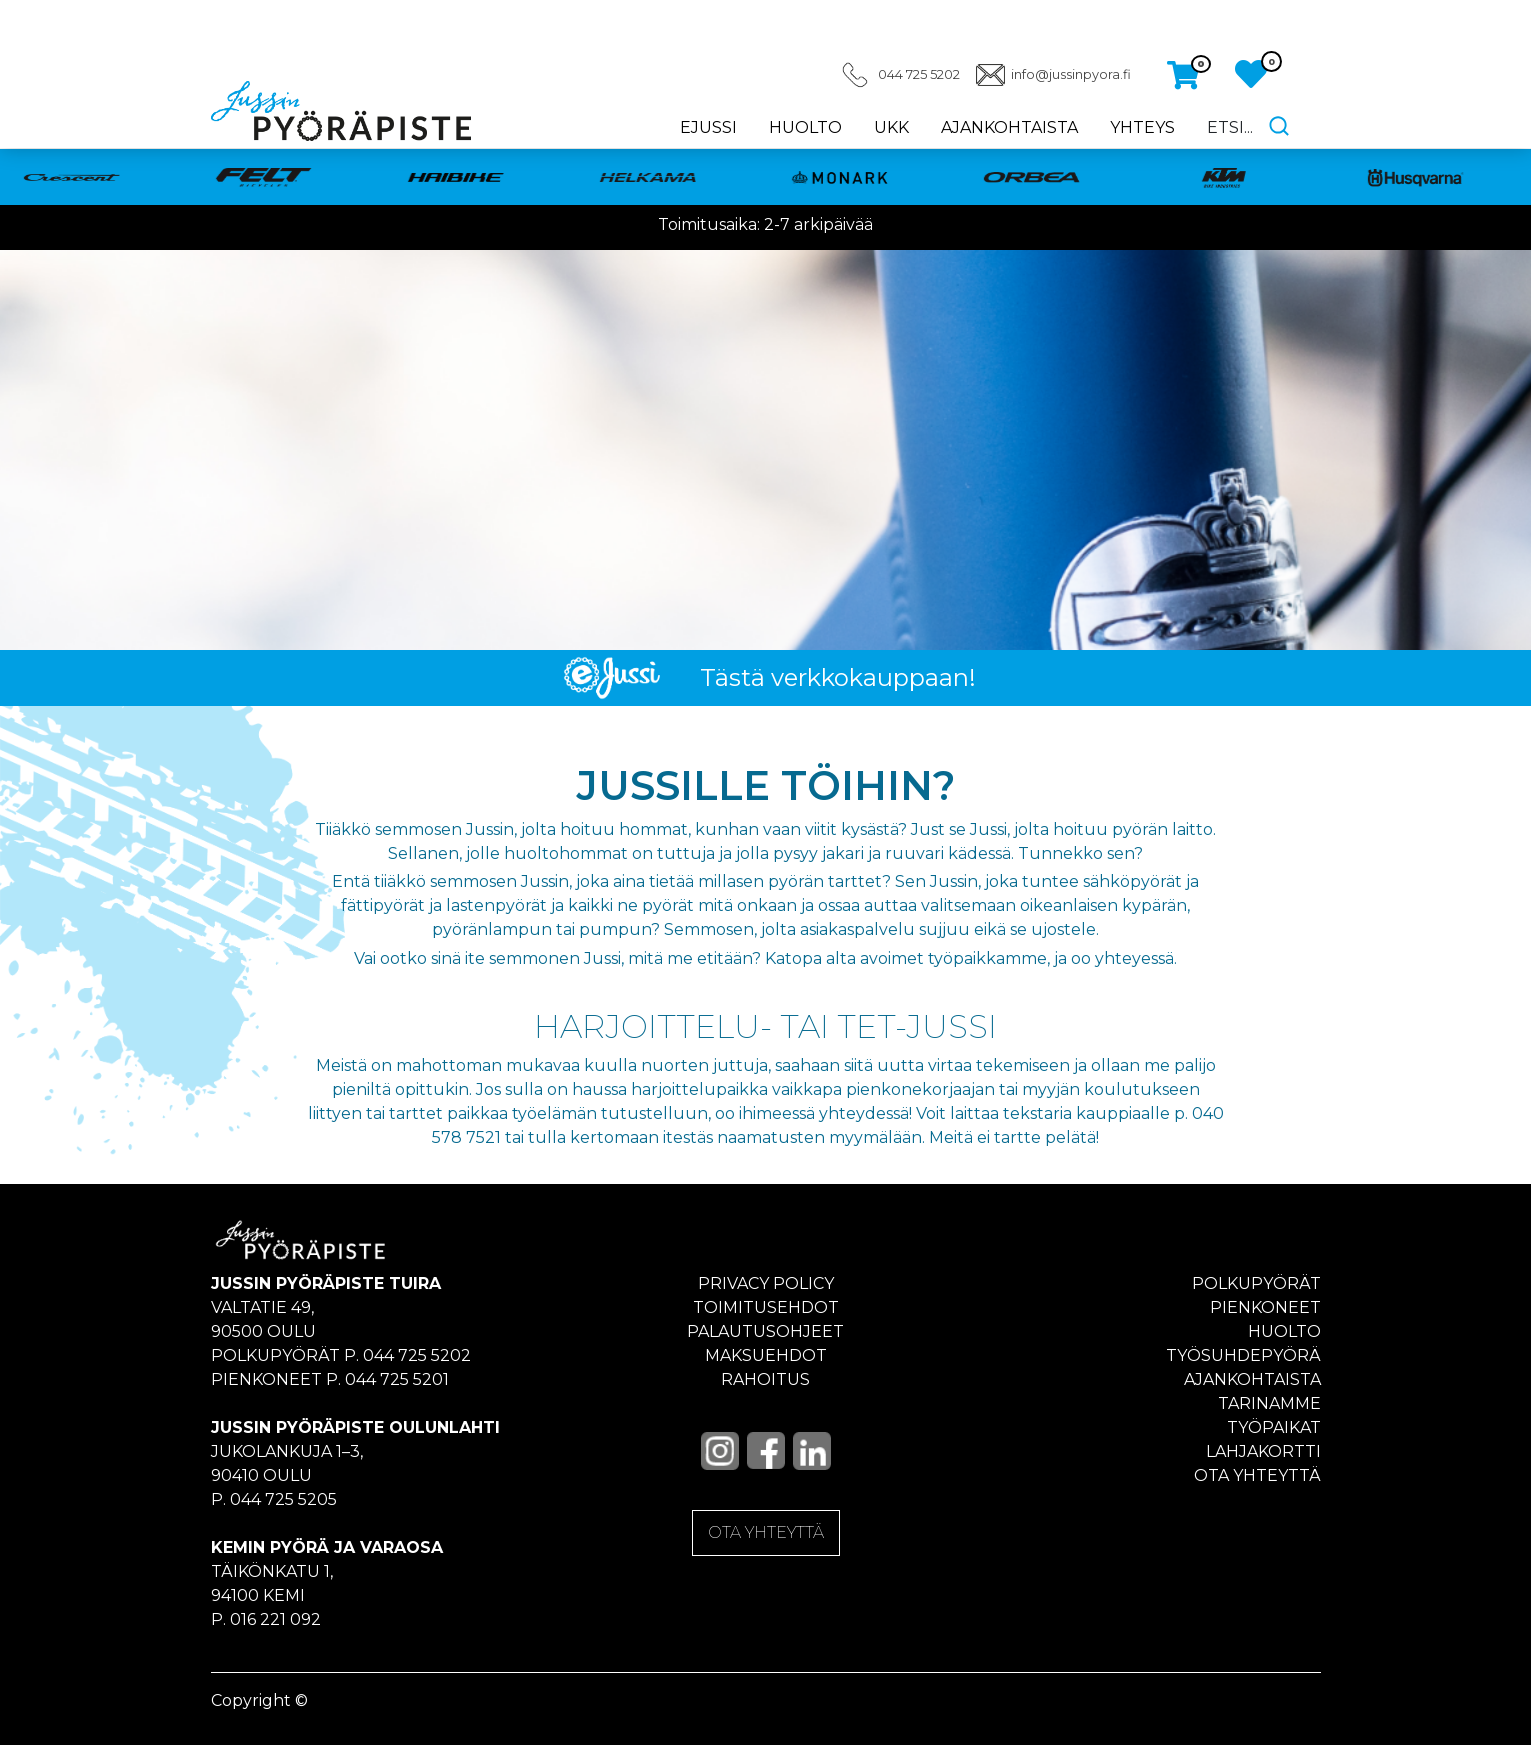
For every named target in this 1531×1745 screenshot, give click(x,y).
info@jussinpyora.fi (1071, 74)
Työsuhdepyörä (1243, 1355)
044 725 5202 (919, 74)
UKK (891, 127)
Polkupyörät (1256, 1283)
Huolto (805, 127)
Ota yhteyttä (1257, 1475)
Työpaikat (1274, 1427)
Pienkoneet (1265, 1307)
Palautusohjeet (765, 1331)
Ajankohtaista (1009, 127)
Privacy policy (766, 1283)
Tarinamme (1269, 1403)
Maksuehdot (766, 1355)
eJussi (708, 127)
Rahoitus (765, 1379)
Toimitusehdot (766, 1307)
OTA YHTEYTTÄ (766, 1532)
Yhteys (1142, 127)
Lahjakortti (1263, 1451)
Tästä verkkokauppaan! (838, 677)
